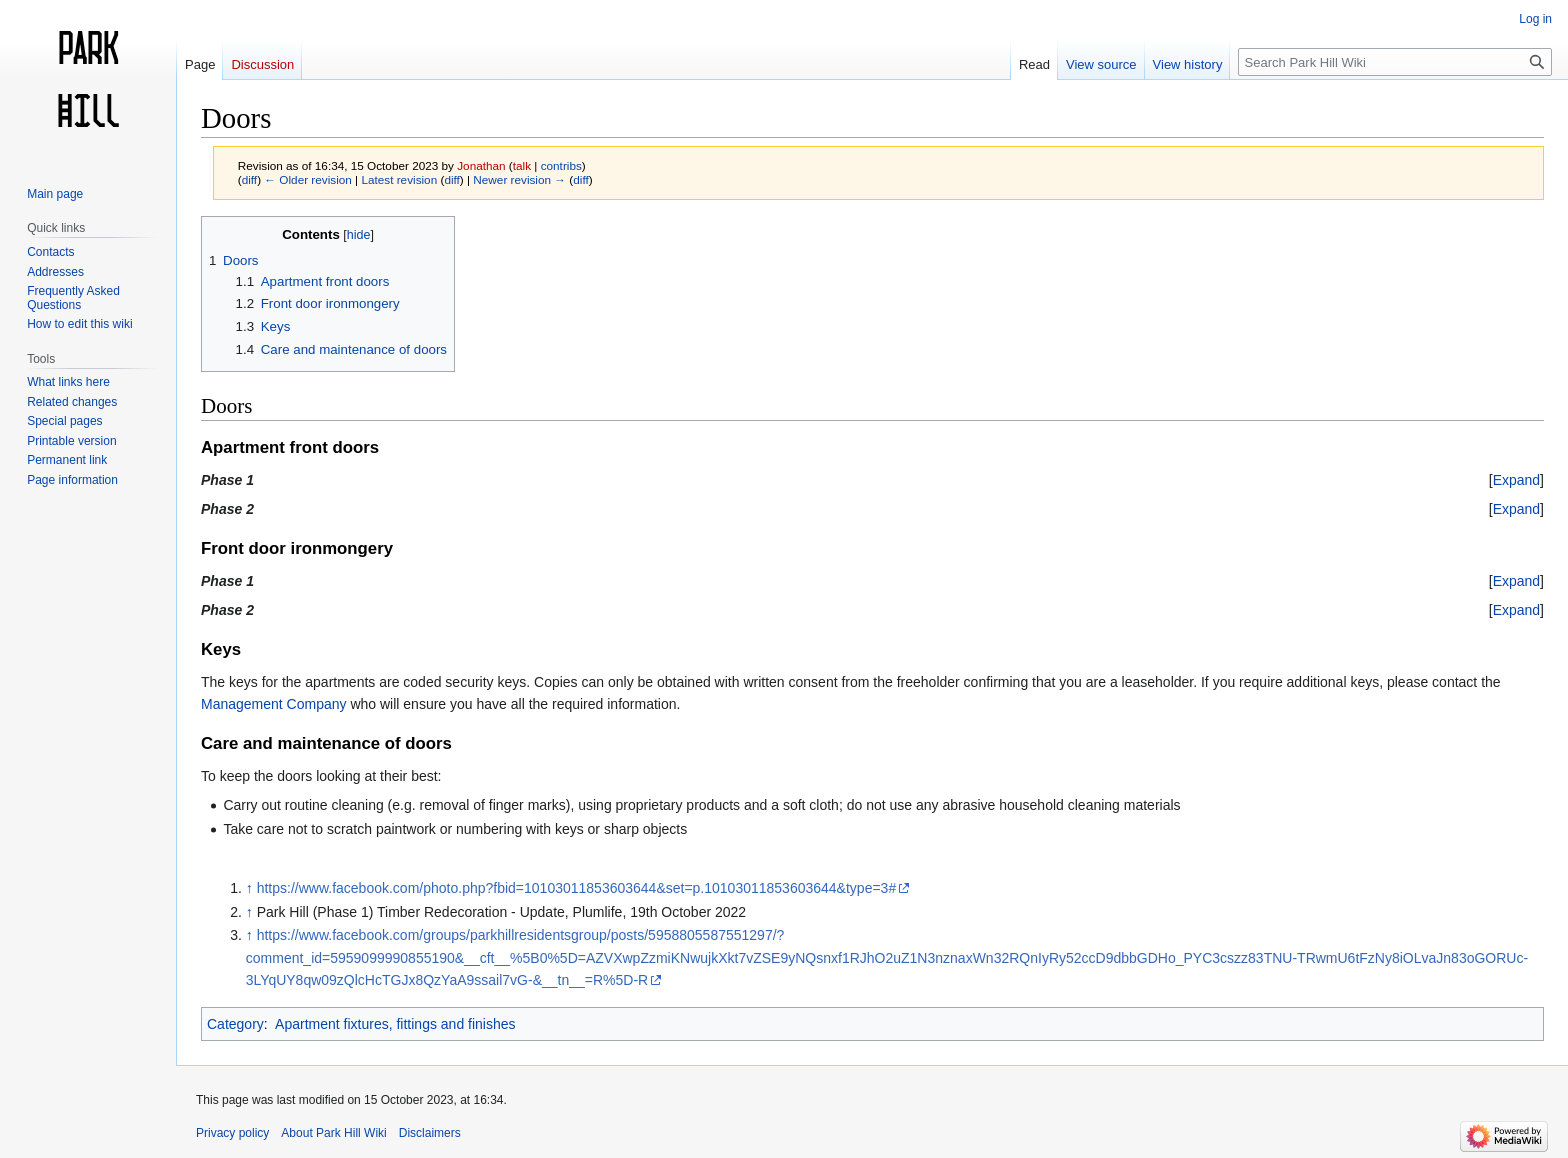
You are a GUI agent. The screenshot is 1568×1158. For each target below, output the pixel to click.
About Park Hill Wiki (333, 1133)
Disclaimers (430, 1133)
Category (235, 1024)
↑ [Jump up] (249, 888)
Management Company (274, 704)
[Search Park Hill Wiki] (1395, 62)
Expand (1516, 480)
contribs (561, 165)
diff (249, 179)
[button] (1516, 480)
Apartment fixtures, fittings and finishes (395, 1024)
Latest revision (399, 179)
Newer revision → (519, 179)
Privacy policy (232, 1133)
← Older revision (308, 179)
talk (522, 165)
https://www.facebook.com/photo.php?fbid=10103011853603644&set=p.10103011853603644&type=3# (576, 888)
